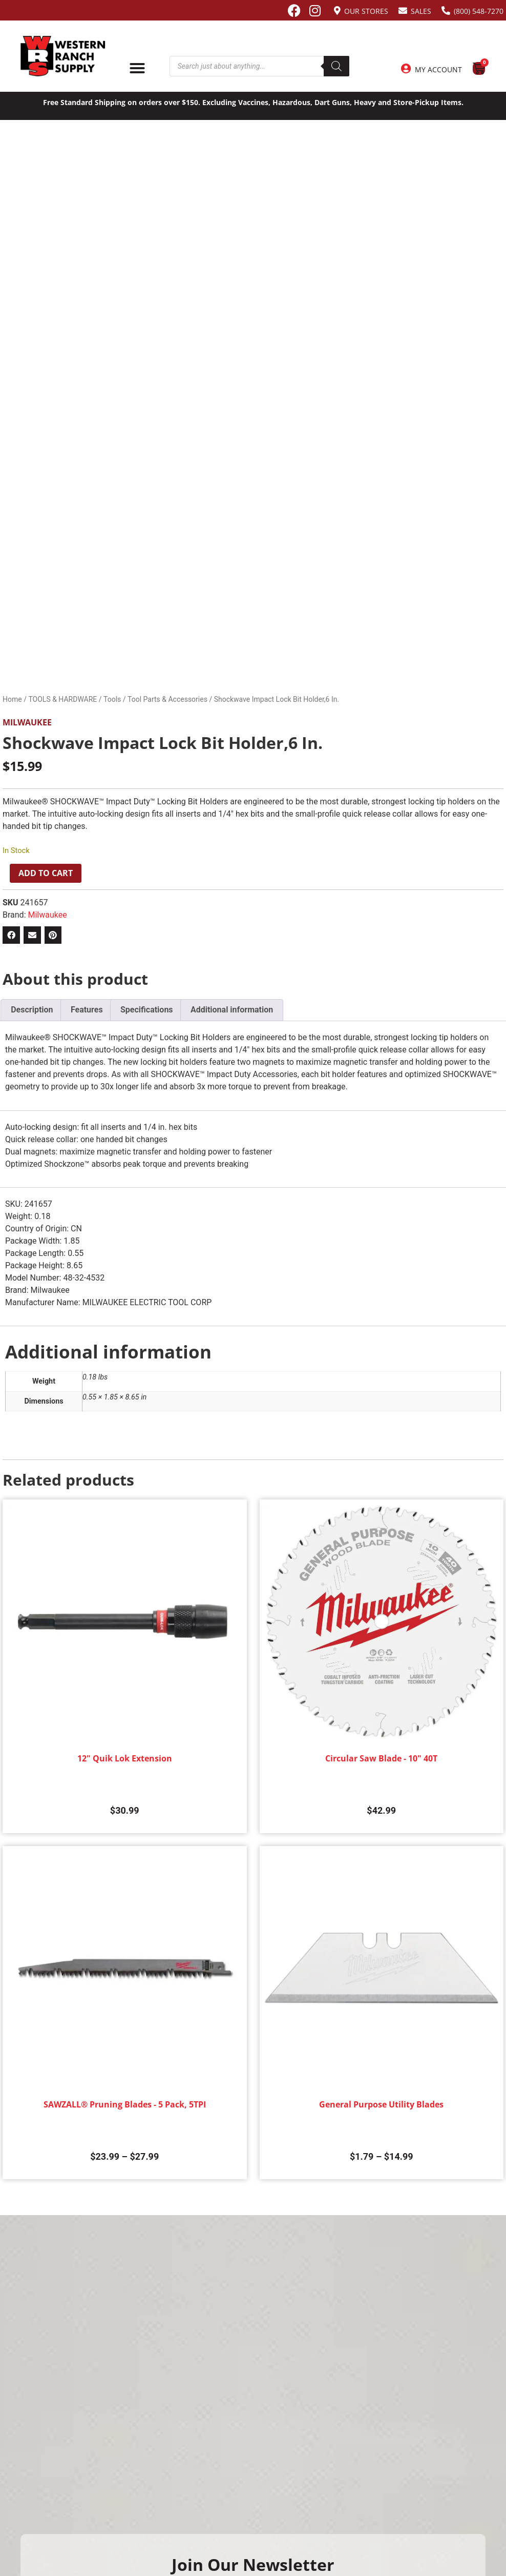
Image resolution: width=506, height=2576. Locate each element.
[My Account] (406, 69)
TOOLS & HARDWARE (62, 699)
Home (12, 699)
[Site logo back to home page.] (63, 56)
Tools (112, 699)
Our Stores (366, 11)
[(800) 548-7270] (445, 10)
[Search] (336, 66)
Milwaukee (27, 722)
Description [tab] (32, 1010)
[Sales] (402, 10)
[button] (11, 935)
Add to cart (45, 873)
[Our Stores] (337, 10)
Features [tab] (87, 1010)
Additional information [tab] (232, 1010)
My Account (438, 69)
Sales (421, 11)
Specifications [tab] (146, 1010)
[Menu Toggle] (137, 68)
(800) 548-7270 (478, 11)
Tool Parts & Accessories (167, 699)
